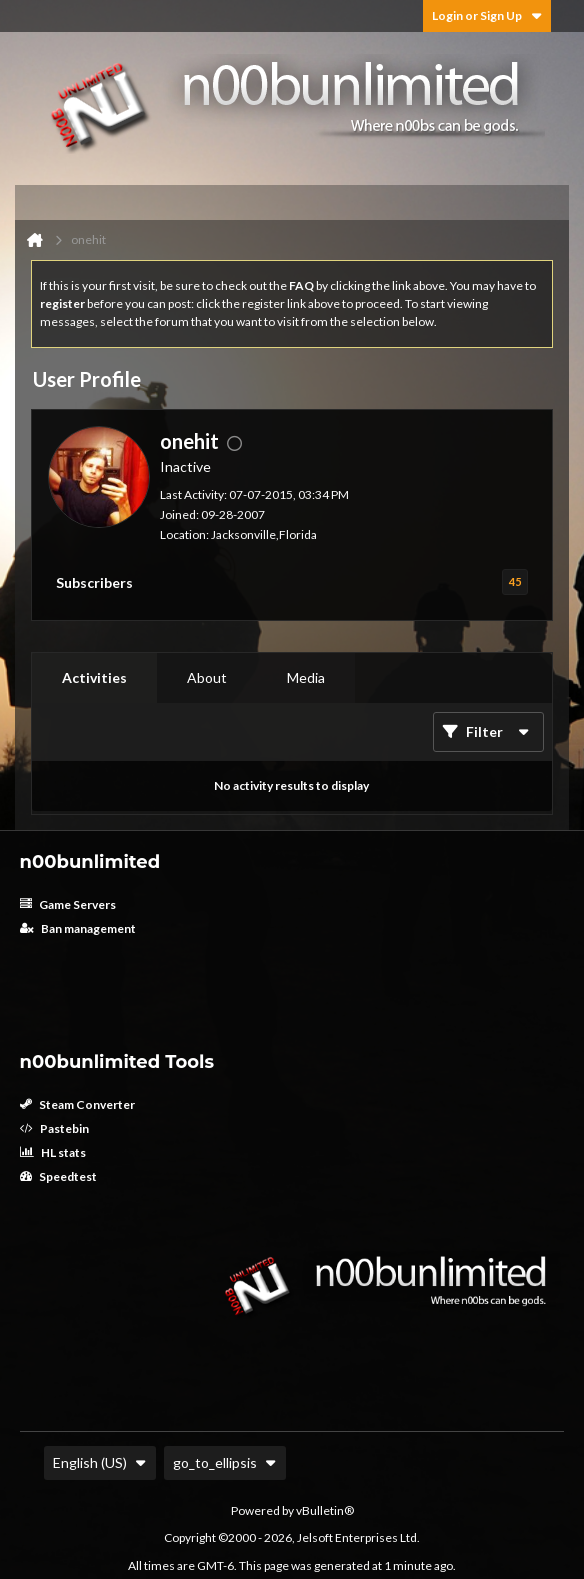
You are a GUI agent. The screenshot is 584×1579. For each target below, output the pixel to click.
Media (306, 677)
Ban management (78, 928)
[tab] (94, 678)
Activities (94, 677)
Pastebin (54, 1128)
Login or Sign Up (487, 15)
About (207, 677)
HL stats (53, 1152)
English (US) (100, 1462)
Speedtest (58, 1176)
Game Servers (68, 904)
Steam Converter (77, 1104)
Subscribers (94, 582)
